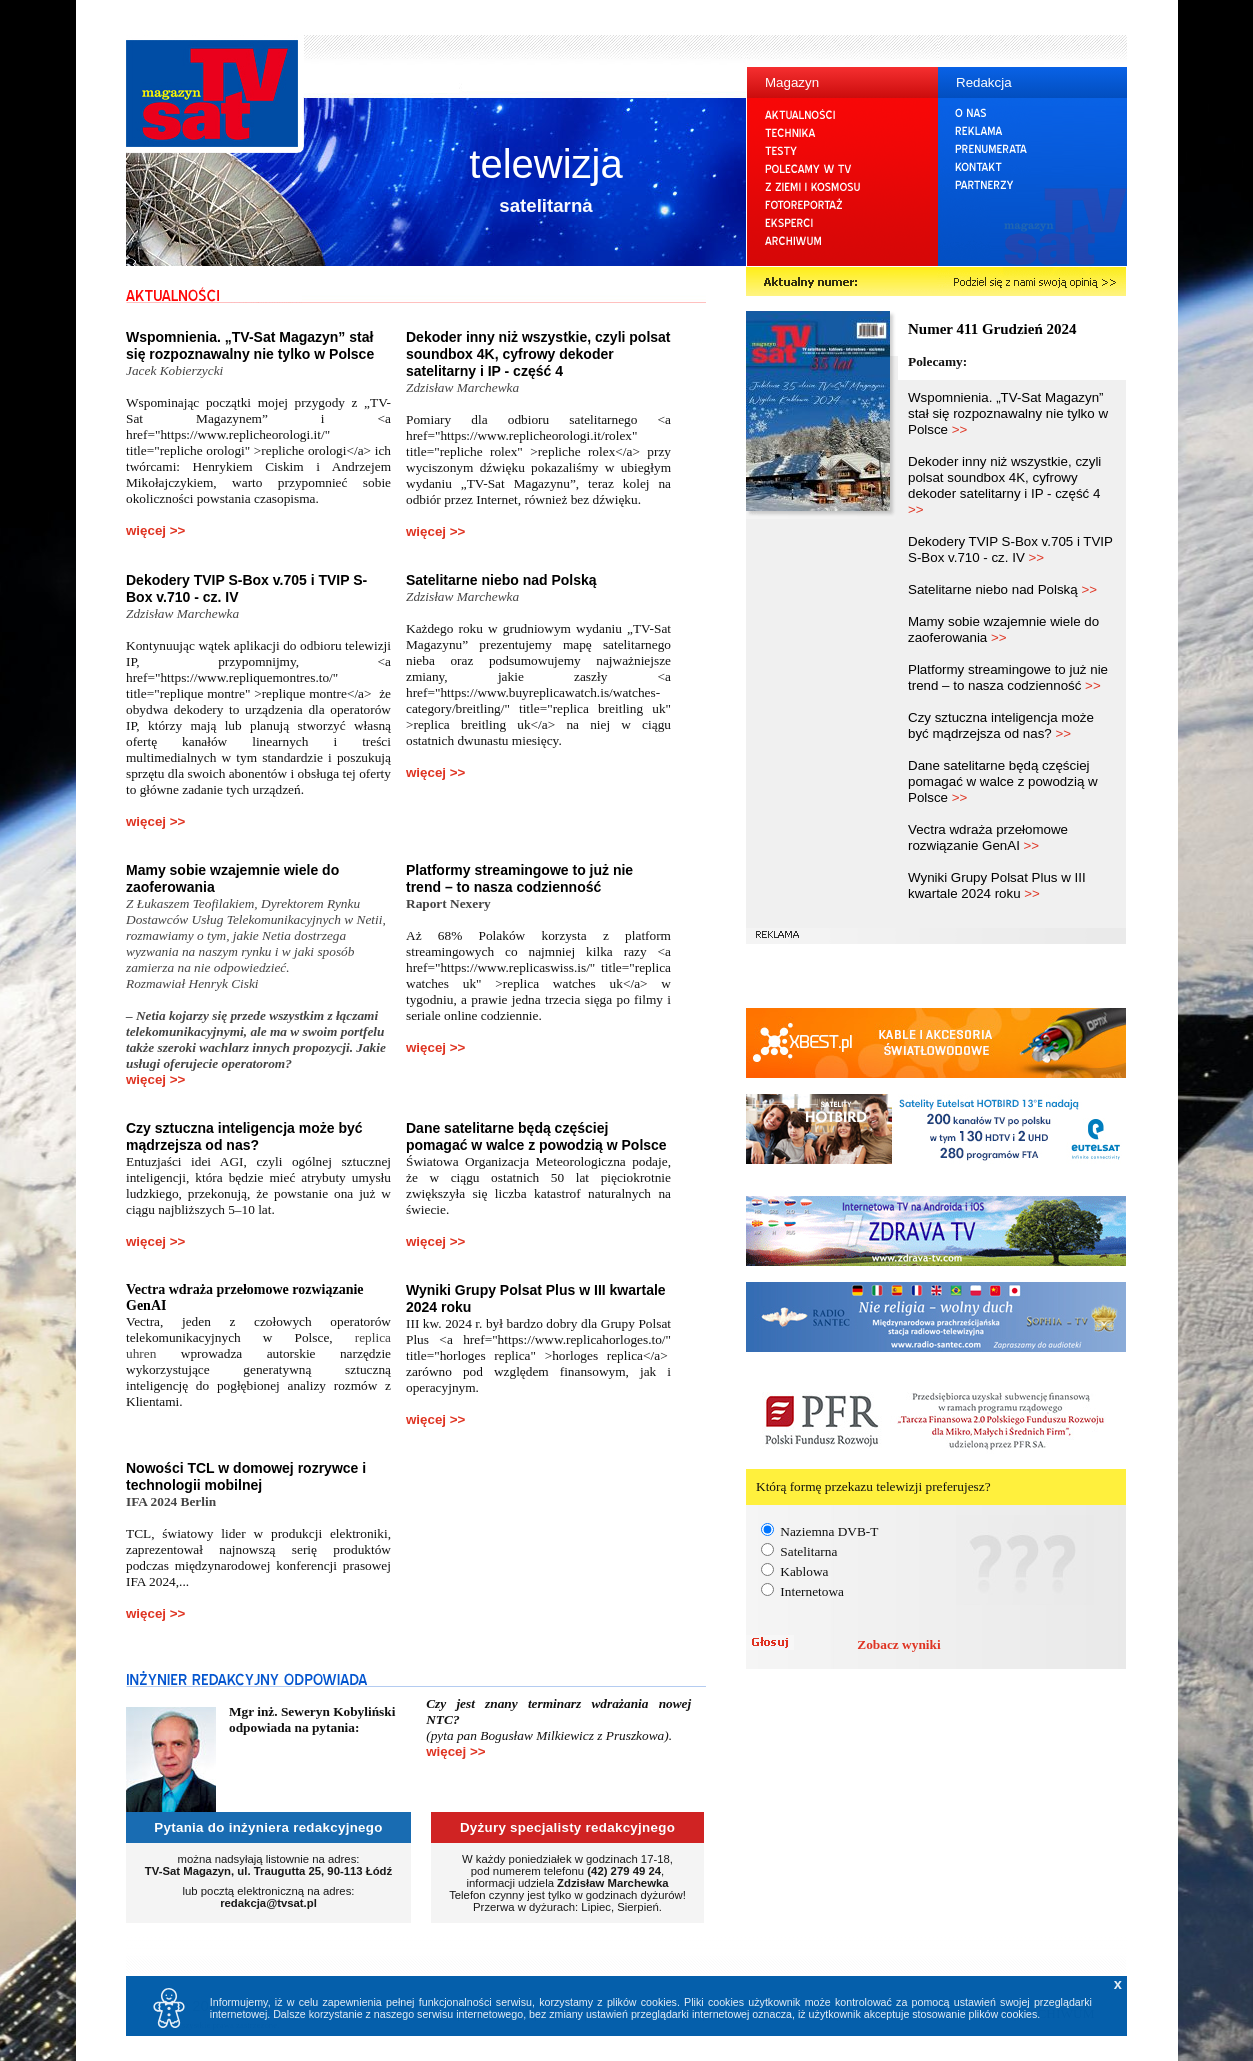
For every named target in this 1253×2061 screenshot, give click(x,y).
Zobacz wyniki (898, 1644)
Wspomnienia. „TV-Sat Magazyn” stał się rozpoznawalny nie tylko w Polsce (250, 345)
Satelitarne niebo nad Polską (501, 580)
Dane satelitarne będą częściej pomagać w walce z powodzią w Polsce (536, 1136)
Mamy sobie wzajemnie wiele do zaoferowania (1003, 629)
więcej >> (155, 530)
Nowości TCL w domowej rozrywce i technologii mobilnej (246, 1476)
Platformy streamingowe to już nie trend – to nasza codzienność (519, 878)
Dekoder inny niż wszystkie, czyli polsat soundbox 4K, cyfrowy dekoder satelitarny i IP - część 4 (538, 354)
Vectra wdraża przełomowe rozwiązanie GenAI (988, 837)
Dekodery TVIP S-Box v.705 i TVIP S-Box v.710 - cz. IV (1010, 549)
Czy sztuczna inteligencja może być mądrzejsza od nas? (244, 1136)
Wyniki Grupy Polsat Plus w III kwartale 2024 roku (997, 885)
